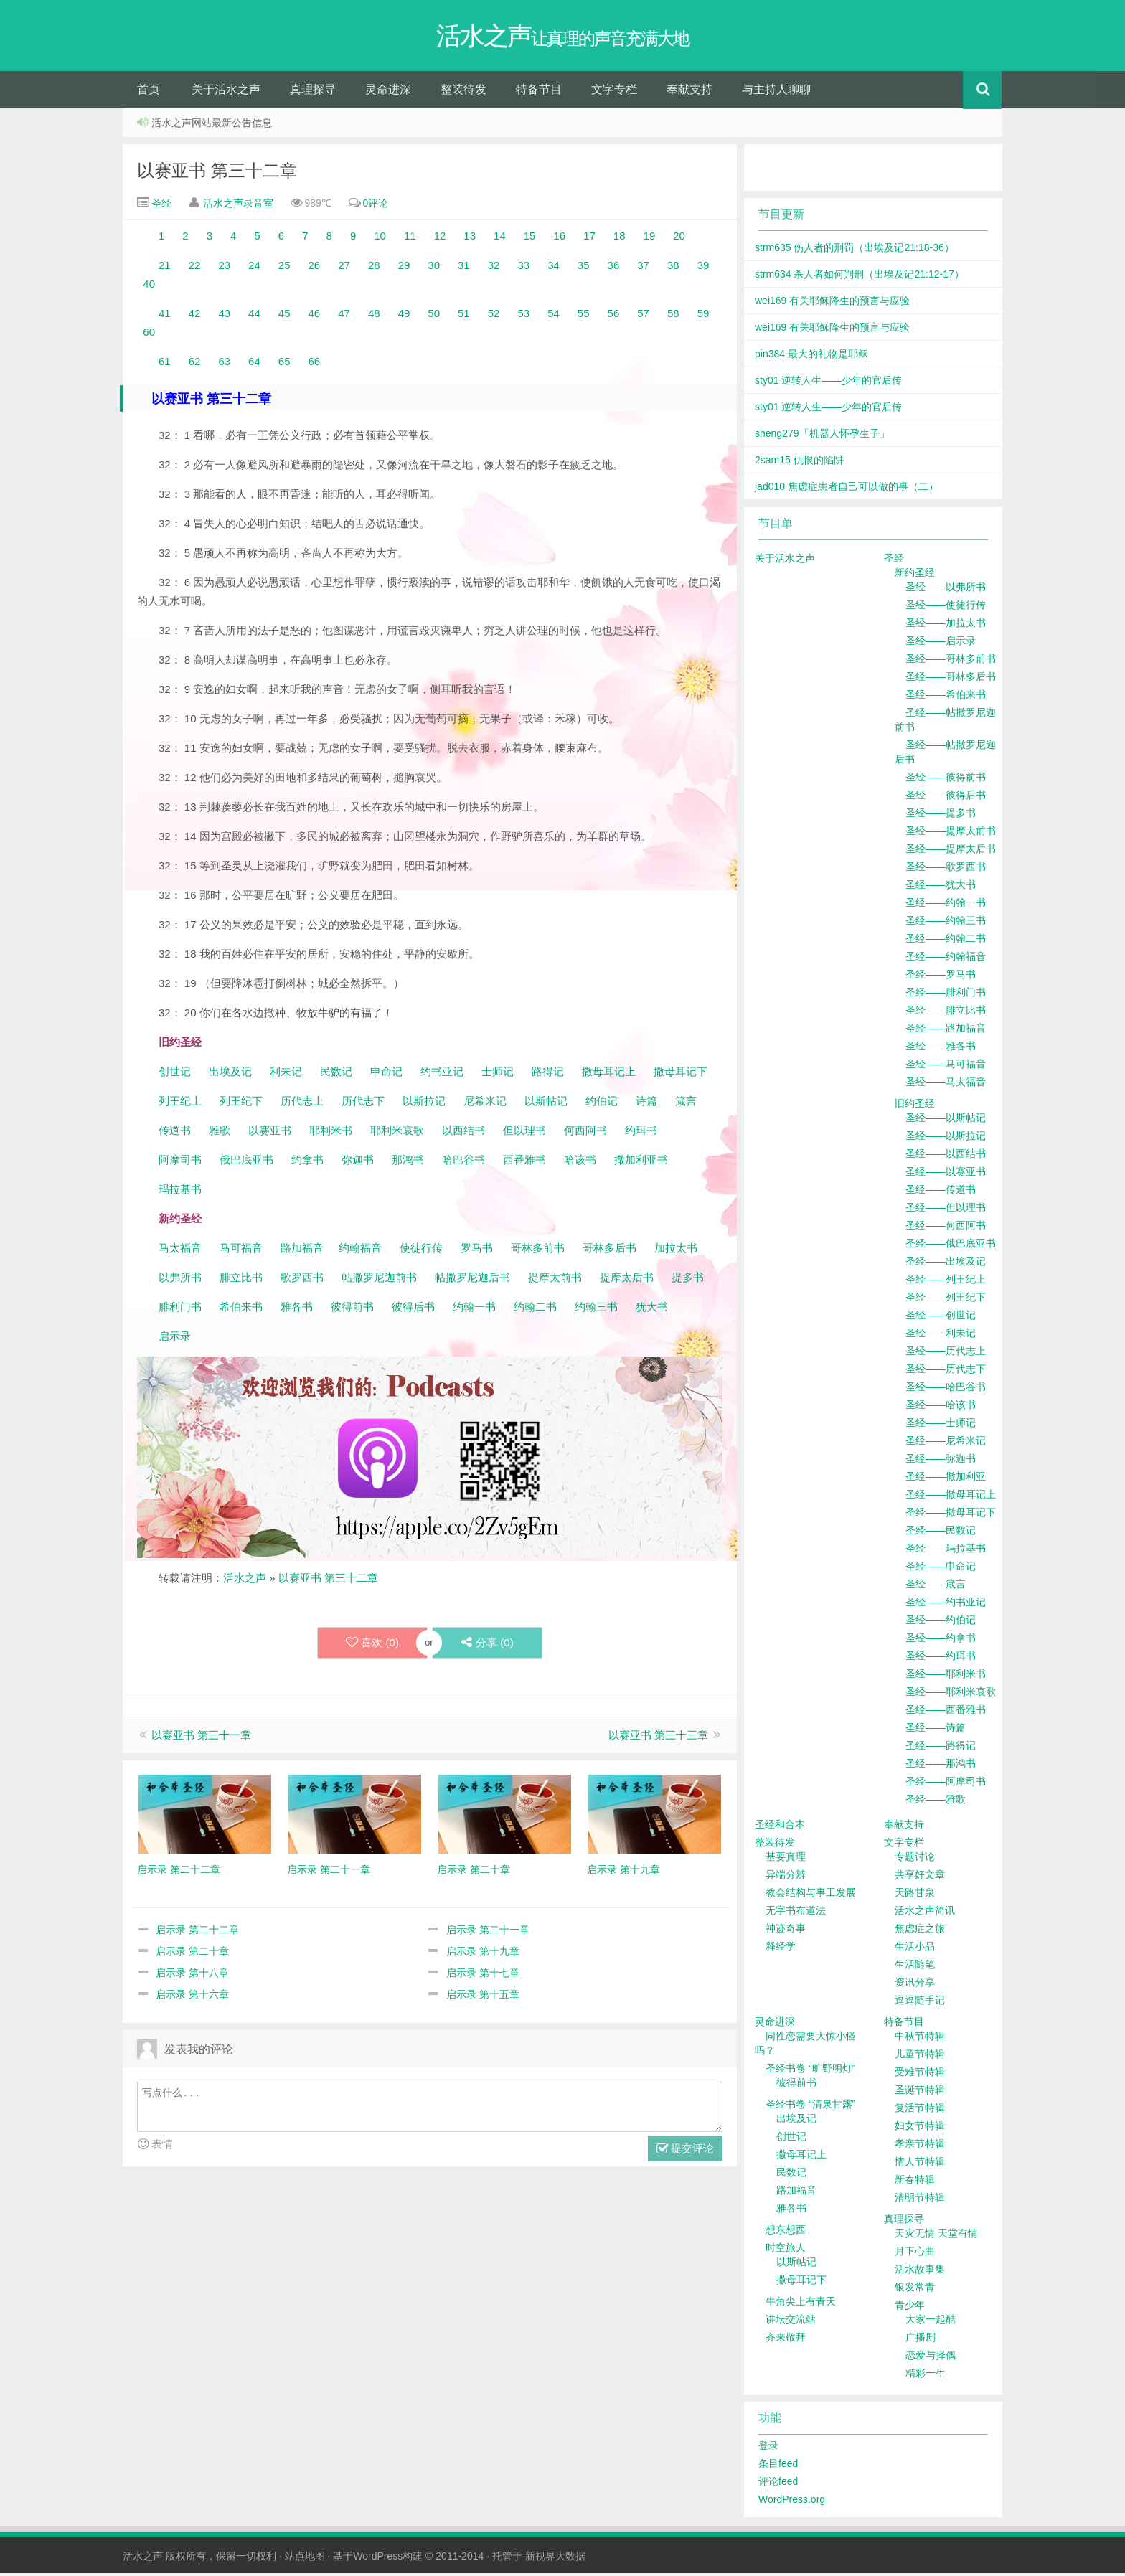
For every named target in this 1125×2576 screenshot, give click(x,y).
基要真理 (786, 1859)
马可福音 (241, 1251)
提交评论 (685, 2152)
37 (643, 268)
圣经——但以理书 (945, 1210)
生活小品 (915, 1949)
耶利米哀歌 (397, 1133)
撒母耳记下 (680, 1074)
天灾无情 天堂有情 (936, 2236)
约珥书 (641, 1133)
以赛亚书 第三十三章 (658, 1738)
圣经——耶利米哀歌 (950, 1694)
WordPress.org (791, 2502)
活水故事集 (920, 2272)
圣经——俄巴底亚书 (950, 1246)
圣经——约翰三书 (945, 923)
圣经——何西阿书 (945, 1228)
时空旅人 (786, 2250)
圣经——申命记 (940, 1569)
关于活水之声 (226, 92)
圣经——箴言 (935, 1587)
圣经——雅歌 (935, 1802)
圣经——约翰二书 (945, 941)
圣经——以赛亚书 (945, 1174)
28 (374, 268)
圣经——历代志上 (945, 1353)
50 (434, 316)
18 (619, 238)
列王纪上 (180, 1104)
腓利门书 (180, 1309)
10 (380, 238)
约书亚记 (441, 1074)
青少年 (910, 2307)
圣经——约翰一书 (945, 905)
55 (584, 316)
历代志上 (302, 1104)
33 (523, 268)
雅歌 (219, 1133)
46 (315, 316)
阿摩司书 (180, 1162)
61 (165, 364)
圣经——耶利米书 (945, 1676)
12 (440, 238)
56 (614, 316)
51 (464, 316)
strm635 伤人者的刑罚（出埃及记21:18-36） (854, 250)
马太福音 (180, 1251)
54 (553, 316)
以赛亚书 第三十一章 (201, 1738)
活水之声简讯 (925, 1913)
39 (703, 268)
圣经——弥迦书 (940, 1461)
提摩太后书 (627, 1280)
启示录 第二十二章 (197, 1932)
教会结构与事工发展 (811, 1895)
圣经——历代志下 (945, 1371)
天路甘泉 (915, 1895)
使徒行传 (421, 1251)
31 (464, 268)
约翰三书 (596, 1309)
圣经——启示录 (940, 643)
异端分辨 (786, 1877)
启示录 (175, 1339)
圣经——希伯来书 (945, 697)
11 (410, 238)
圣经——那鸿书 (940, 1766)
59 (703, 316)
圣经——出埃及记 (945, 1264)
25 (284, 268)
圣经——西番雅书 (945, 1712)
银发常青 (915, 2290)
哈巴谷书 (463, 1162)
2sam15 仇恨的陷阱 (799, 462)
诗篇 (646, 1104)
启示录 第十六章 (192, 1997)
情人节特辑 (920, 2164)
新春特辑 (915, 2182)
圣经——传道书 (940, 1192)
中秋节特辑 (920, 2038)
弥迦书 (358, 1162)
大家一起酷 (930, 2322)
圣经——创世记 (940, 1318)
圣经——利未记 (940, 1335)
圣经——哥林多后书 (950, 679)
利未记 (287, 1074)
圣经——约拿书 (940, 1640)
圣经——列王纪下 (945, 1300)
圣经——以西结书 (945, 1156)
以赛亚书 (269, 1133)
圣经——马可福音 (945, 1066)
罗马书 (477, 1251)
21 (165, 268)
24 (254, 268)
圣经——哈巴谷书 (945, 1389)
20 (679, 238)
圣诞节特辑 (920, 2092)
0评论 (376, 206)
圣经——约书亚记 (945, 1604)
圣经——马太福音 (945, 1084)
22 (195, 268)
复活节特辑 (920, 2110)
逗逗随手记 (920, 2003)
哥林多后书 (609, 1251)
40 (149, 286)
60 (149, 335)
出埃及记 (229, 1074)
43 (224, 316)
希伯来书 (241, 1309)
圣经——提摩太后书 (950, 851)
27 (344, 268)
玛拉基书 (180, 1192)
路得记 (549, 1074)
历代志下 (363, 1104)
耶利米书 (330, 1133)
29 (404, 268)
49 (404, 316)
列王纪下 (241, 1104)
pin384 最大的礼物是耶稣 (811, 356)
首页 (148, 92)
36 (614, 268)
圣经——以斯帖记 (945, 1120)
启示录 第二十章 (192, 1954)
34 (553, 268)
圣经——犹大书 (940, 887)
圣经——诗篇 (935, 1730)
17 (589, 238)
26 (315, 268)
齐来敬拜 (786, 2340)
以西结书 (463, 1133)
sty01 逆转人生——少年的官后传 (828, 383)
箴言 (686, 1104)
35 (584, 268)
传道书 (176, 1133)
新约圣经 (915, 575)
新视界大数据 (555, 2559)
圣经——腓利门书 (945, 995)
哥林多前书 (538, 1251)
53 (523, 316)
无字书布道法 (796, 1913)
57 (643, 316)
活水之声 (244, 1581)
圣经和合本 (780, 1827)
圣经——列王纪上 (945, 1282)
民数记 (337, 1074)
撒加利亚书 (641, 1162)
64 (254, 364)
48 (374, 316)
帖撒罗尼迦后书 (472, 1280)
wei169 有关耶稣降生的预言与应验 (832, 303)
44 (254, 316)
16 (559, 238)
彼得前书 (352, 1309)
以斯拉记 (424, 1104)
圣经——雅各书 (940, 1049)
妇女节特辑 (920, 2128)
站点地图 (305, 2559)
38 (673, 268)
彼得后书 (413, 1309)
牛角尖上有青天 (801, 2304)
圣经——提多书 (940, 815)
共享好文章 (920, 1877)
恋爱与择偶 (930, 2358)
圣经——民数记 (940, 1533)
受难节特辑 (920, 2074)
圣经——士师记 (940, 1425)
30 (434, 268)
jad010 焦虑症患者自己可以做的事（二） (846, 489)
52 (494, 316)
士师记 (496, 1074)
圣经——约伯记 (940, 1622)
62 (195, 364)
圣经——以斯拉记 (945, 1138)
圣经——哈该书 (940, 1407)
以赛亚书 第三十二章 (217, 173)
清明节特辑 (920, 2200)
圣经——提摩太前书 (950, 833)
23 (224, 268)
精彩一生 (925, 2376)
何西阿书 (585, 1133)
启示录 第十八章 (192, 1975)
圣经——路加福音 (945, 1031)
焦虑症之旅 (920, 1931)
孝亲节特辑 (920, 2146)
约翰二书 (535, 1309)
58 (673, 316)
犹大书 (652, 1309)
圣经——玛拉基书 (945, 1551)
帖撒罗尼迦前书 (381, 1280)
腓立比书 (241, 1280)
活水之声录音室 (238, 206)
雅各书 (297, 1309)
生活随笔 (915, 1967)
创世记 (175, 1074)
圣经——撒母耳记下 (950, 1515)
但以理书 (524, 1133)
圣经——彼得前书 (945, 779)
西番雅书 (524, 1162)
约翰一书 (474, 1309)
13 (469, 238)
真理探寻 (313, 92)
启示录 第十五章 (482, 1997)
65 (284, 364)
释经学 (781, 1949)
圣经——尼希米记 (945, 1443)
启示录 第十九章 (482, 1954)
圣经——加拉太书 (945, 625)
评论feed (778, 2484)
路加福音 (302, 1251)
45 (284, 316)
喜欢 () (371, 1645)
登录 (768, 2448)
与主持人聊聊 (776, 92)
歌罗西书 (302, 1280)
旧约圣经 (915, 1106)
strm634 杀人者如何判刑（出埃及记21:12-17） (859, 277)
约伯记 (601, 1104)
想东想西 (786, 2232)
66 (315, 364)
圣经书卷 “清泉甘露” (810, 2107)
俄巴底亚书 (246, 1162)
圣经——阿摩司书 (945, 1784)
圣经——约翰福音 (945, 959)
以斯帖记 (546, 1104)
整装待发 (463, 92)
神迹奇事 (786, 1931)
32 (494, 268)
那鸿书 (408, 1162)
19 (650, 238)
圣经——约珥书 (940, 1658)
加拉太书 (675, 1251)
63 (224, 364)
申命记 (387, 1074)
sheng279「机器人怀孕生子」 (822, 436)
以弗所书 (180, 1280)
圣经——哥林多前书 (950, 661)
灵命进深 (388, 92)
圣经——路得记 (940, 1748)
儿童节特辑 (920, 2056)
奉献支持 (689, 92)
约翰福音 (360, 1251)
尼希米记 (484, 1104)
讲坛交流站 (791, 2322)
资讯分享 (915, 1985)
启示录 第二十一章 (487, 1932)
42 (195, 316)
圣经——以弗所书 (945, 589)
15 (530, 238)
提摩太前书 (555, 1280)
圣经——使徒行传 (945, 607)
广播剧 (920, 2340)
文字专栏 (614, 92)
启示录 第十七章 (482, 1975)
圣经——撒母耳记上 (950, 1497)
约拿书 (307, 1162)
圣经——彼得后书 (945, 797)
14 (500, 238)
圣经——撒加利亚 (945, 1479)
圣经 (160, 206)
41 (165, 316)
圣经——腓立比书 (945, 1013)
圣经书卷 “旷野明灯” (810, 2071)
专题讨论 (915, 1859)
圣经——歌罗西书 (945, 869)
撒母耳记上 (609, 1074)
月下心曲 (915, 2254)
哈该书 (580, 1162)
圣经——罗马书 (940, 977)
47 (344, 316)
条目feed (778, 2466)
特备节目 (539, 92)
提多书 (688, 1280)
